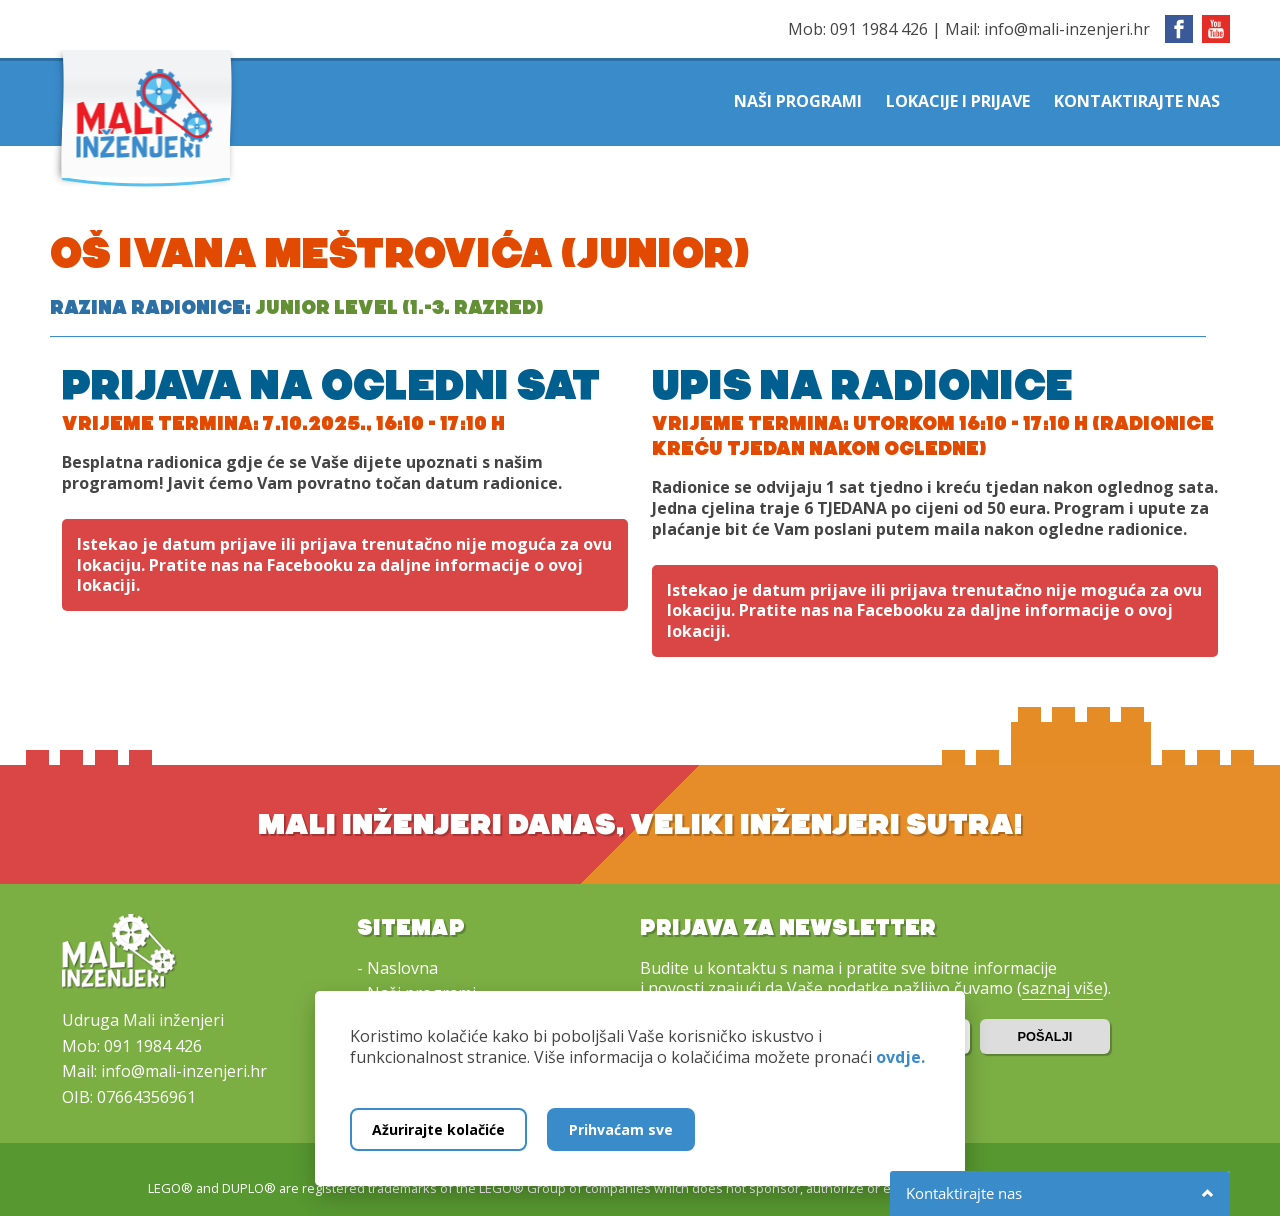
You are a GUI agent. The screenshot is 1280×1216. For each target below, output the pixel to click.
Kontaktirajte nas (1137, 101)
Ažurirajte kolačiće (438, 1129)
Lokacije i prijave (958, 101)
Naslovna (402, 968)
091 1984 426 (879, 29)
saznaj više (1062, 988)
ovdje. (900, 1057)
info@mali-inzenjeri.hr (1067, 29)
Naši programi (798, 101)
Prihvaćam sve (621, 1129)
